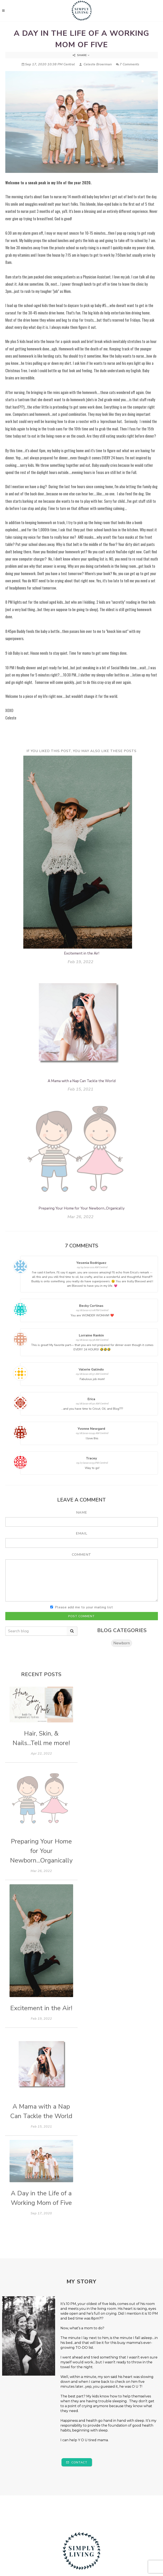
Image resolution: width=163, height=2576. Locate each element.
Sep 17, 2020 (41, 2213)
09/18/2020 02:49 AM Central (92, 1433)
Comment (81, 1554)
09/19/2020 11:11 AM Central (92, 1267)
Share (81, 55)
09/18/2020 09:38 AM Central (92, 1339)
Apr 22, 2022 (41, 1753)
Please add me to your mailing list (84, 1607)
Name (81, 1512)
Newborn (121, 1643)
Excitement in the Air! (81, 953)
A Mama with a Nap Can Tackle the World (82, 1081)
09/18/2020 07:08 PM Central (92, 1310)
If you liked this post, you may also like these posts (81, 751)
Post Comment (81, 1616)
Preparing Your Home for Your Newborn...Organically (82, 1208)
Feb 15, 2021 (80, 1089)
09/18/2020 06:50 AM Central (92, 1403)
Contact (76, 2462)
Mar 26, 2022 (80, 1217)
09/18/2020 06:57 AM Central (92, 1373)
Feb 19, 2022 (80, 962)
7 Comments (127, 64)
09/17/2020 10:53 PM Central (92, 1462)
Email (81, 1533)
